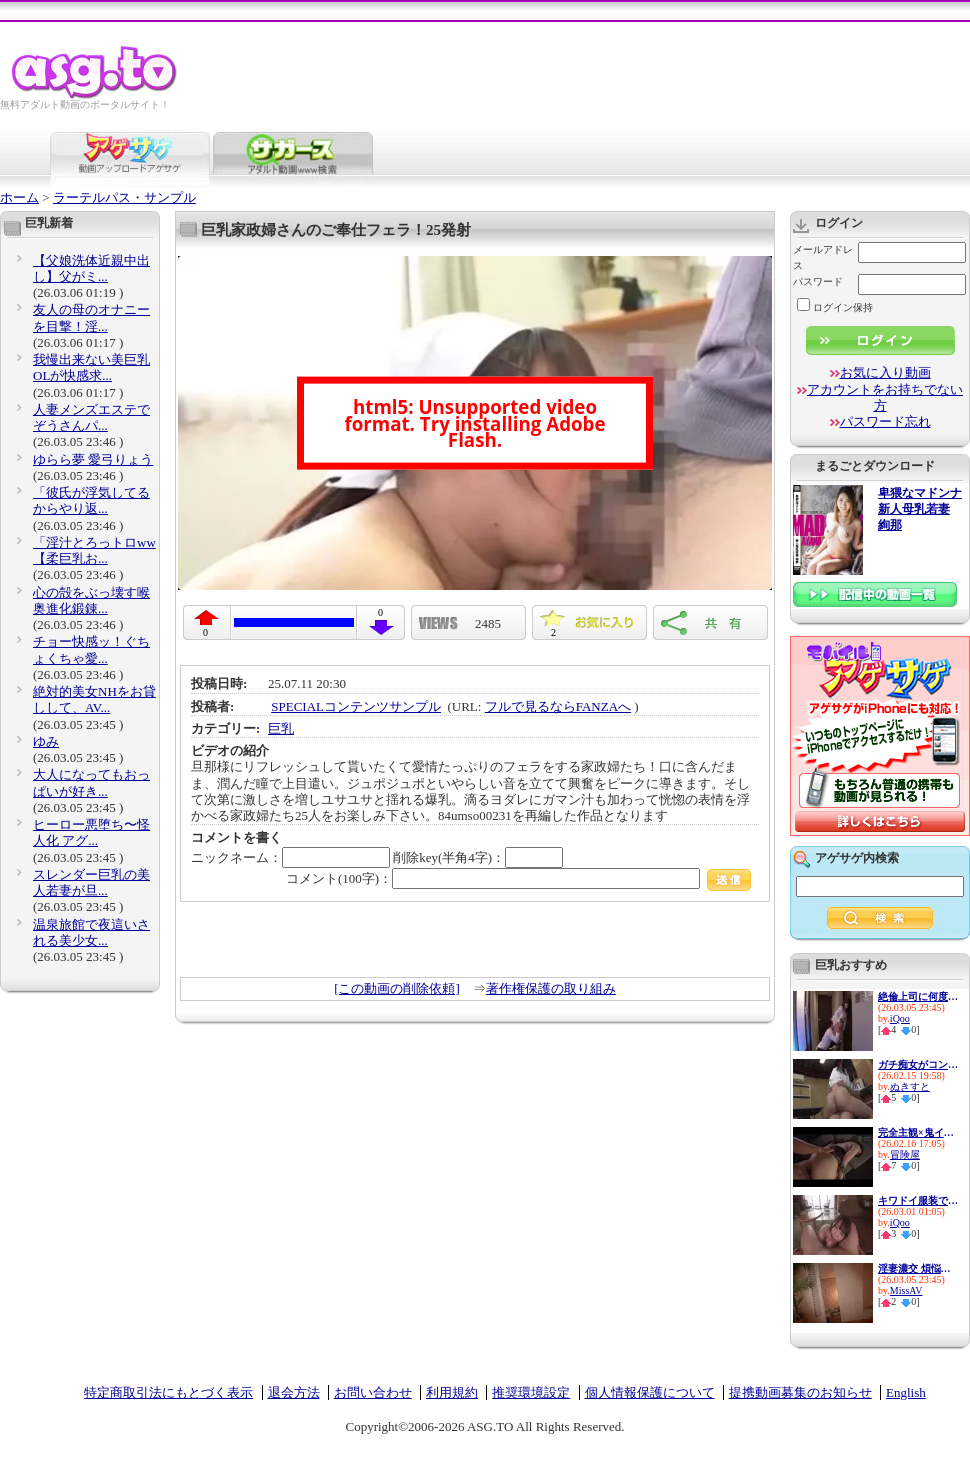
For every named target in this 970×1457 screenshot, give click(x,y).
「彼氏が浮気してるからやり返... (91, 500)
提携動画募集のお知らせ (800, 1392)
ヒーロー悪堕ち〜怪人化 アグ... (91, 832)
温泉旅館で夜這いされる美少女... (91, 932)
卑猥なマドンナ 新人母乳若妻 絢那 (920, 509)
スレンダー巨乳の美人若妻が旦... (91, 882)
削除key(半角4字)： (478, 857)
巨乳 (281, 728)
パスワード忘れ (885, 421)
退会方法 (294, 1392)
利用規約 (452, 1392)
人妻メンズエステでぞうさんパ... (91, 417)
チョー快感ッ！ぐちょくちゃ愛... (91, 649)
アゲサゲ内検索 (857, 858)
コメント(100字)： (518, 878)
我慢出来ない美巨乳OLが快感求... (91, 367)
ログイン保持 (835, 307)
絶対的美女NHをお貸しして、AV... (94, 699)
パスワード (818, 281)
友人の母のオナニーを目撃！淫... (91, 317)
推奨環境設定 (531, 1392)
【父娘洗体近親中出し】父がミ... (91, 268)
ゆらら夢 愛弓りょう (93, 459)
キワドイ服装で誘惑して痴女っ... (918, 1200)
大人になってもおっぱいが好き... (91, 782)
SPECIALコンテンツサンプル (356, 706)
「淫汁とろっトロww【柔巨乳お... (94, 550)
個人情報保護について (650, 1392)
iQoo (900, 1018)
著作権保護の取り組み (551, 988)
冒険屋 (905, 1154)
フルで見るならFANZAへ (558, 706)
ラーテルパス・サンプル (124, 197)
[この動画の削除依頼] (397, 988)
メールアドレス (823, 257)
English (906, 1392)
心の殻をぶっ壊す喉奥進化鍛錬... (91, 600)
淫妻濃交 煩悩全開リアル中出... (918, 1268)
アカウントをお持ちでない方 (885, 397)
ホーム (19, 197)
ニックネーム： (290, 857)
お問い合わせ (373, 1392)
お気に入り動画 (885, 372)
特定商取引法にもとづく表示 (168, 1392)
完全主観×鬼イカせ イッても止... (918, 1132)
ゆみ (46, 741)
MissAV (906, 1290)
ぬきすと (910, 1086)
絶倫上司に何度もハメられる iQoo (918, 996)
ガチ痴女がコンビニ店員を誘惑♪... (918, 1064)
